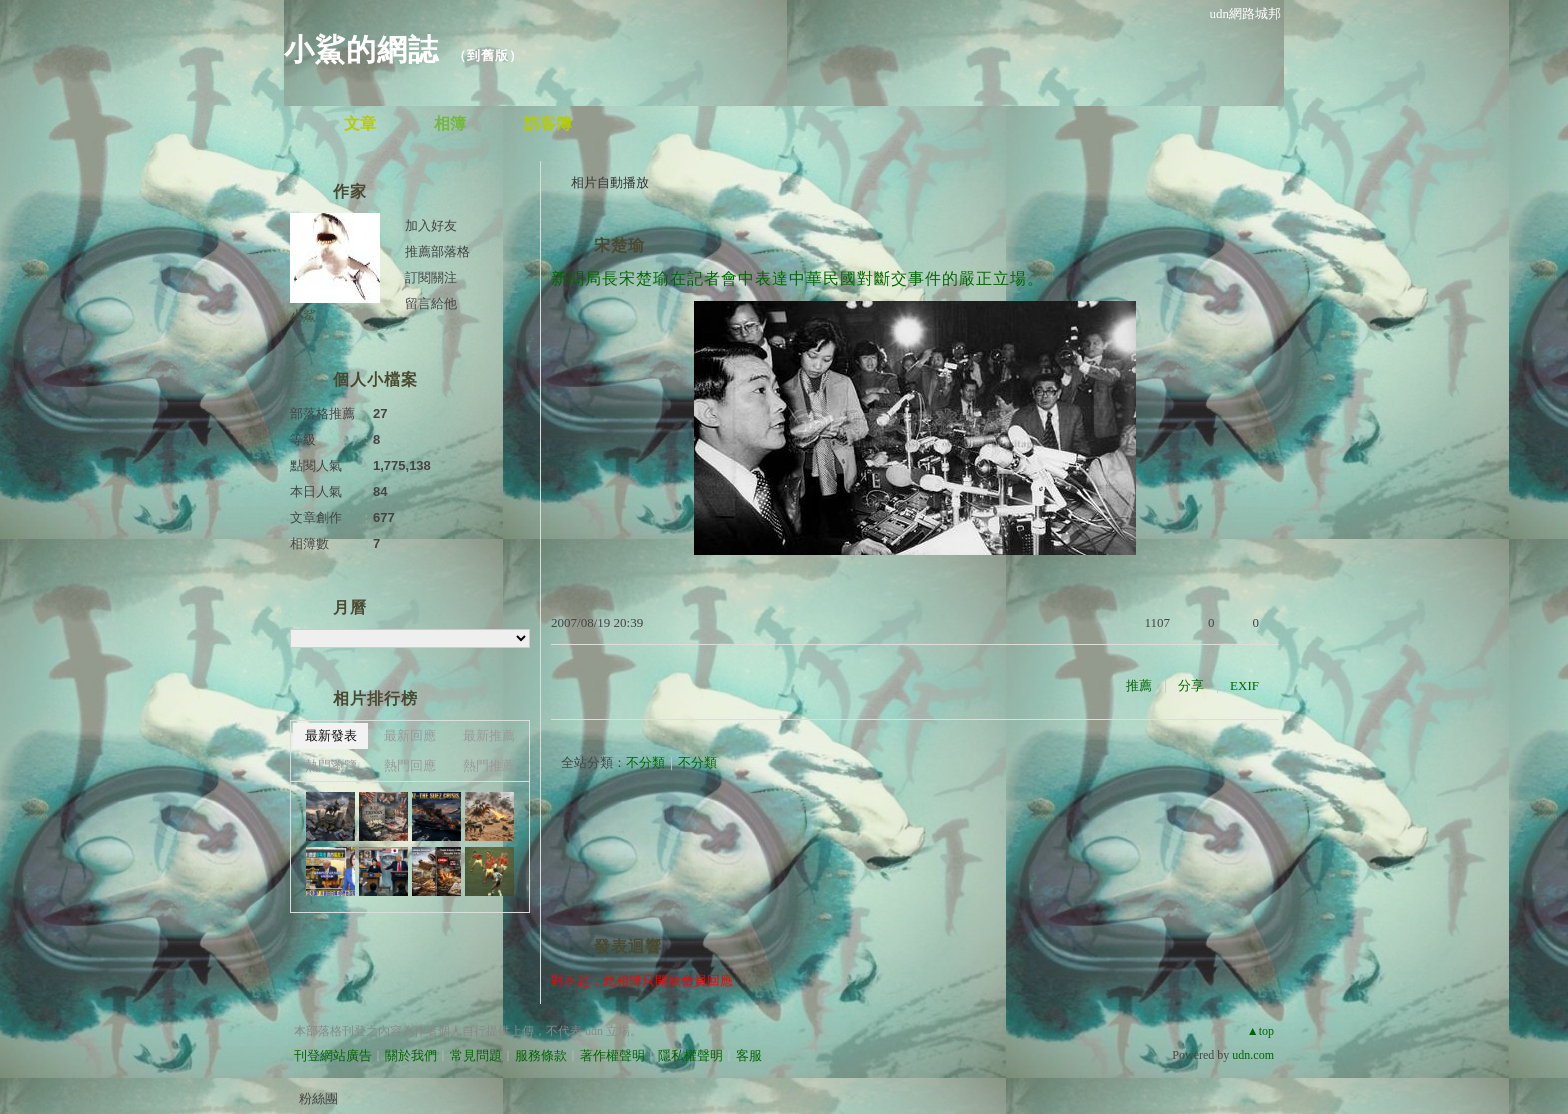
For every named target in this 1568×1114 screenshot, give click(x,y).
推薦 (1139, 685)
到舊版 (488, 55)
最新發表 (331, 735)
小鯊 (303, 315)
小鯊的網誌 (361, 49)
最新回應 (410, 735)
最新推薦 (489, 735)
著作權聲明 (612, 1055)
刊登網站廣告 (333, 1055)
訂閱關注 (431, 277)
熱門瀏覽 (331, 765)
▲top (1260, 1031)
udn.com (1253, 1055)
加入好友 (431, 225)
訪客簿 (548, 123)
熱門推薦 (489, 765)
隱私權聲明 (690, 1055)
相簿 (450, 123)
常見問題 (476, 1055)
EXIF (1244, 685)
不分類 (645, 762)
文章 (360, 123)
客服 (749, 1055)
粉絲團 (318, 1098)
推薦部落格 (437, 251)
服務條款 (541, 1055)
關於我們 (411, 1055)
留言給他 (431, 303)
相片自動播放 (610, 182)
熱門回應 (410, 765)
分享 (1191, 685)
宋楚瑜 (619, 245)
